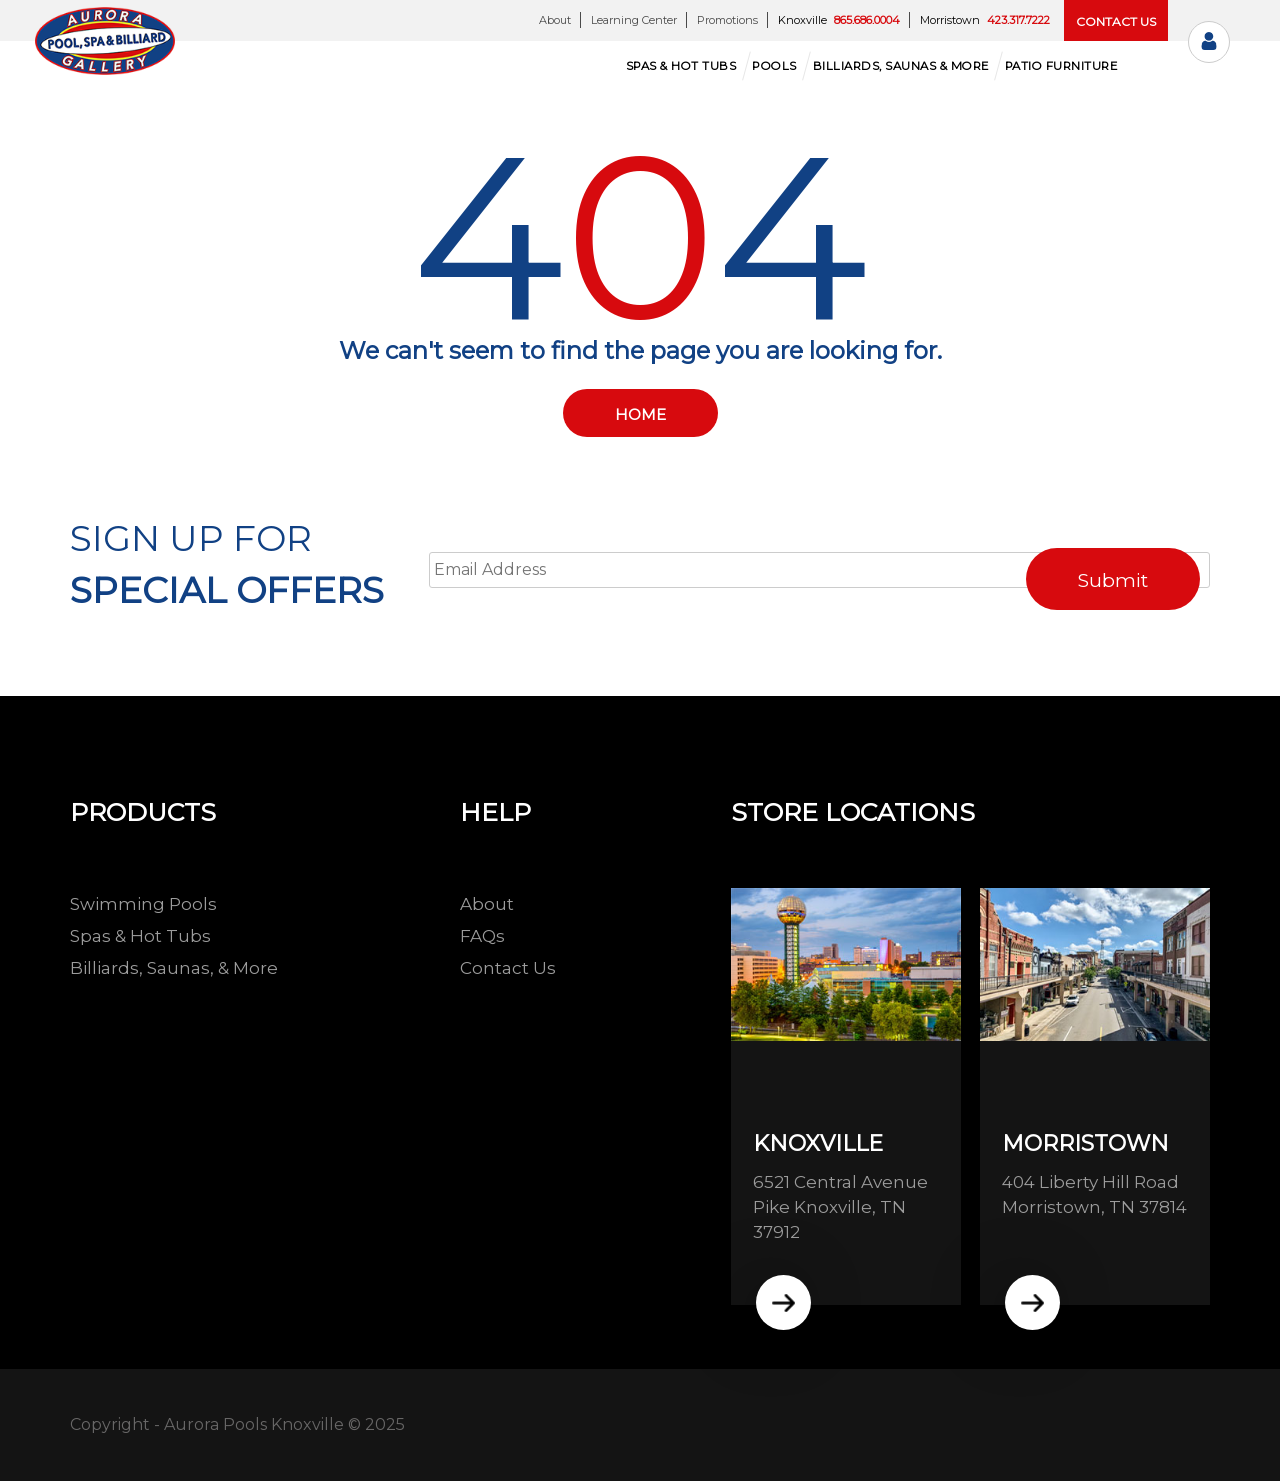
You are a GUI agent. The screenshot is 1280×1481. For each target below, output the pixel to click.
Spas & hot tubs (681, 66)
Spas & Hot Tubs (140, 936)
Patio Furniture (1061, 66)
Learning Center (634, 20)
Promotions (727, 20)
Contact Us (508, 968)
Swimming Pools (143, 904)
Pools (774, 66)
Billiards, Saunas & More (901, 66)
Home (640, 414)
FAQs (482, 936)
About (555, 20)
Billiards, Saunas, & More (174, 968)
